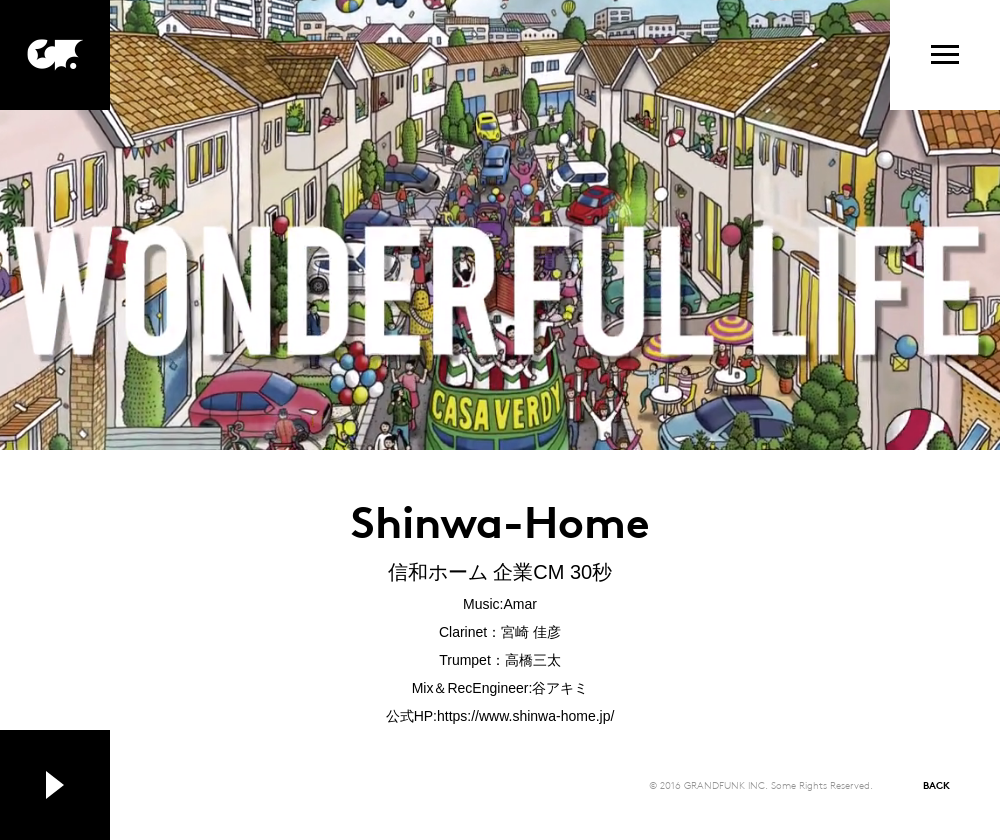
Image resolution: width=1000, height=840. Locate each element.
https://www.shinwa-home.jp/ (525, 716)
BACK (936, 784)
